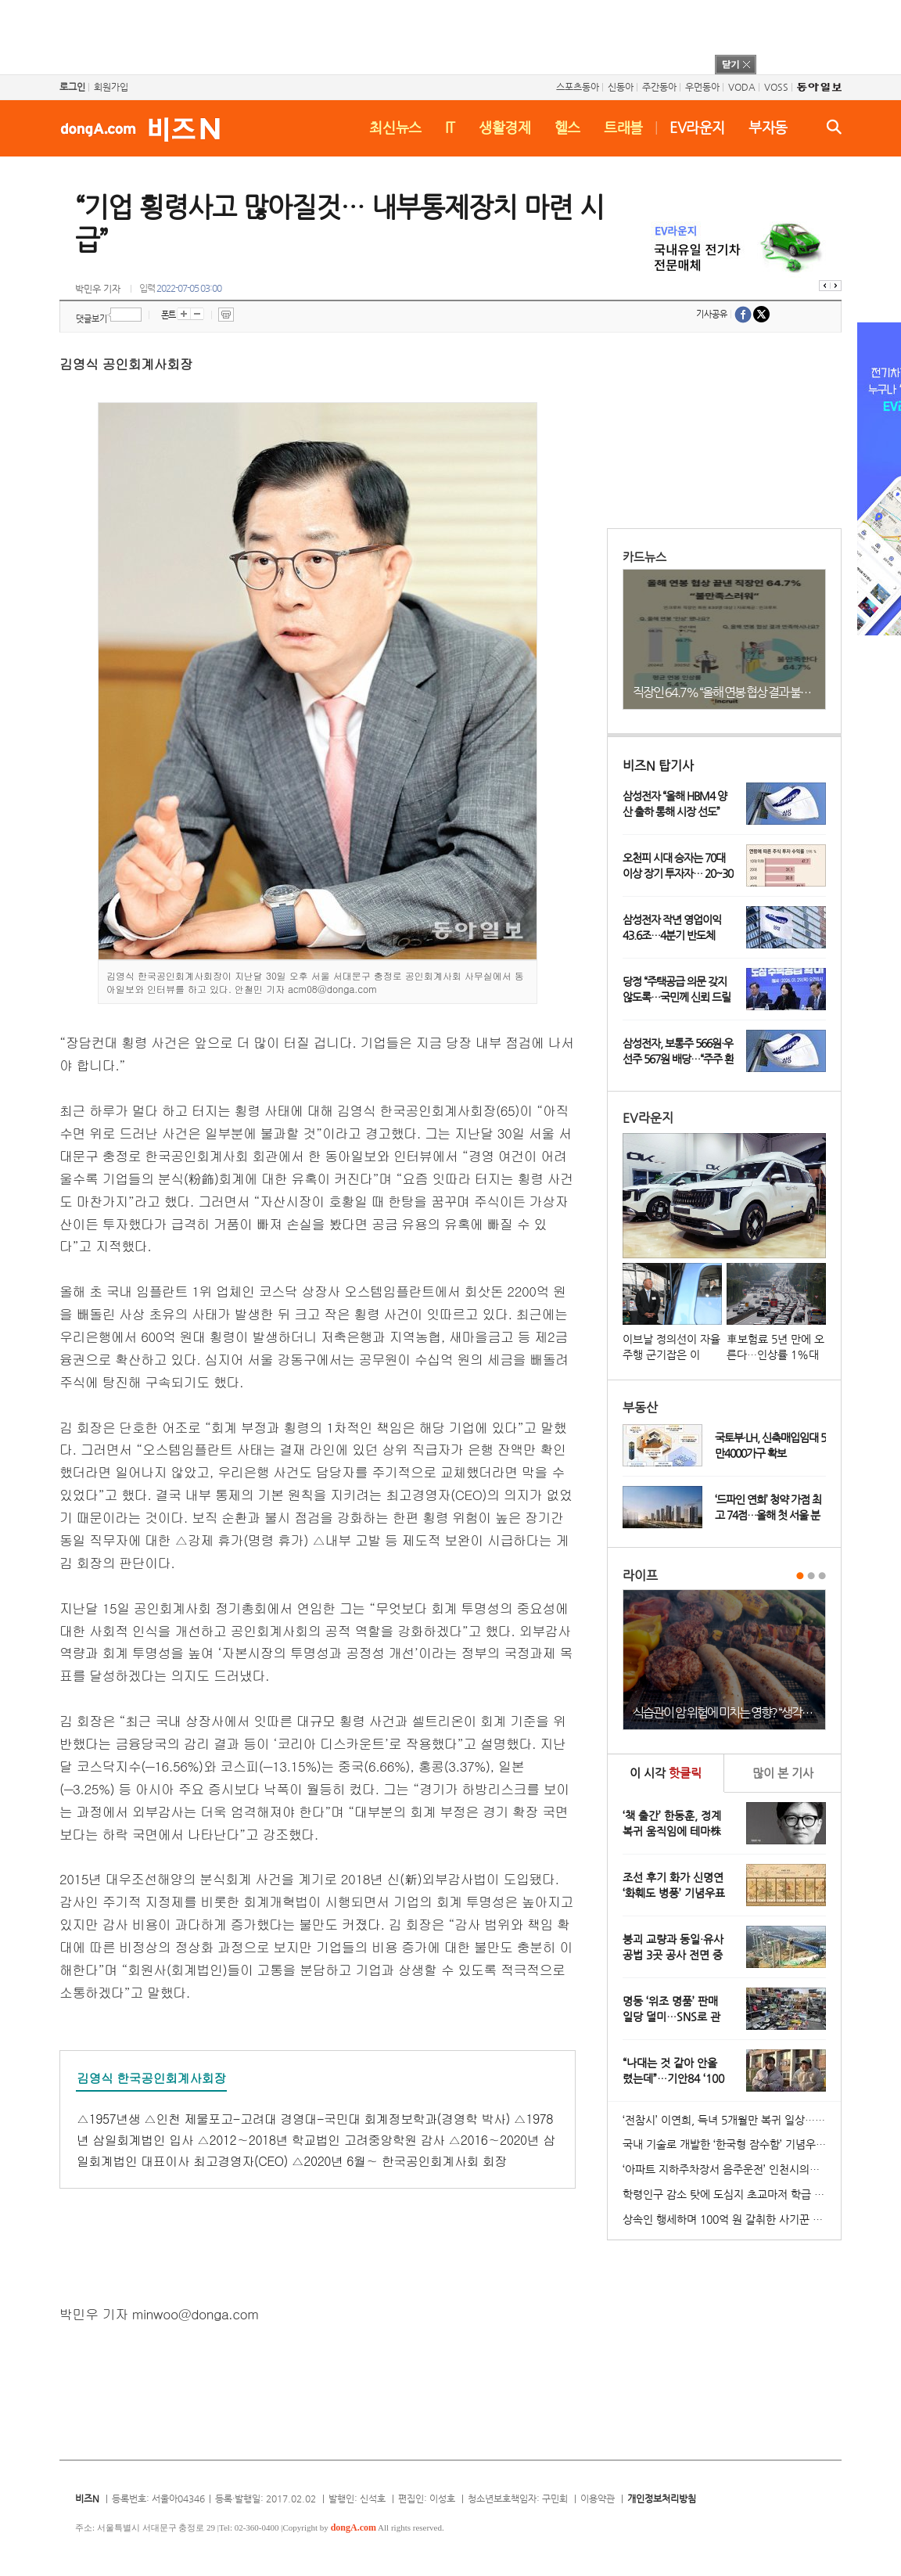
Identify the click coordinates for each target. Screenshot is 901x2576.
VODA (742, 86)
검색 (834, 127)
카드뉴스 (644, 556)
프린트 (226, 315)
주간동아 (659, 86)
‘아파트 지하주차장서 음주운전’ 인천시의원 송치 (732, 2169)
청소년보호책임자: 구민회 (518, 2498)
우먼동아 (702, 86)
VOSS (776, 86)
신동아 (621, 86)
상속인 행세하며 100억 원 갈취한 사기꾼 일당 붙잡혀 (732, 2219)
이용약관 (597, 2498)
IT (450, 127)
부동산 (640, 1407)
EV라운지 (697, 127)
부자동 (768, 127)
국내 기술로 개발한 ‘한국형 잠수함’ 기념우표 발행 (732, 2144)
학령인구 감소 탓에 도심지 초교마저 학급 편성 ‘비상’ (732, 2194)
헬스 (567, 127)
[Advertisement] (430, 35)
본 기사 (782, 1772)
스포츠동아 (577, 86)
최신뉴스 (395, 127)
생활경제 (505, 127)
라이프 (640, 1575)
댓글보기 (91, 319)
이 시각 (666, 1772)
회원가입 (111, 86)
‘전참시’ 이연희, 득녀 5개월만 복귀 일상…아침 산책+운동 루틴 (732, 2120)
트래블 (623, 127)
